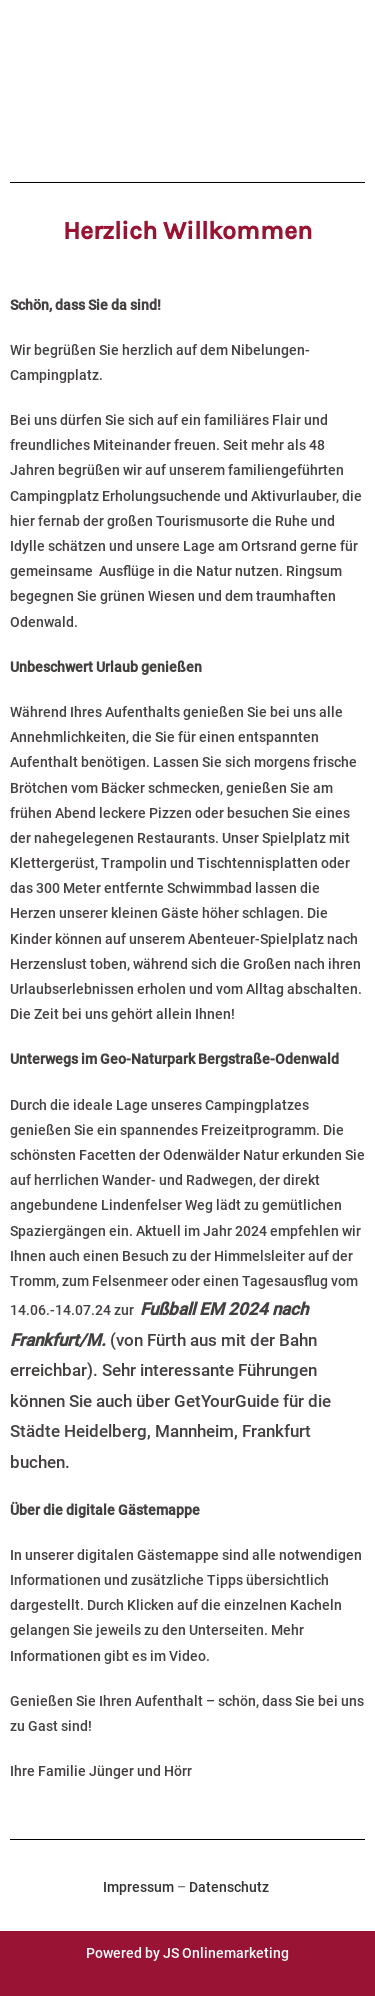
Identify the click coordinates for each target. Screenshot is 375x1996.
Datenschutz (229, 1887)
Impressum (138, 1887)
